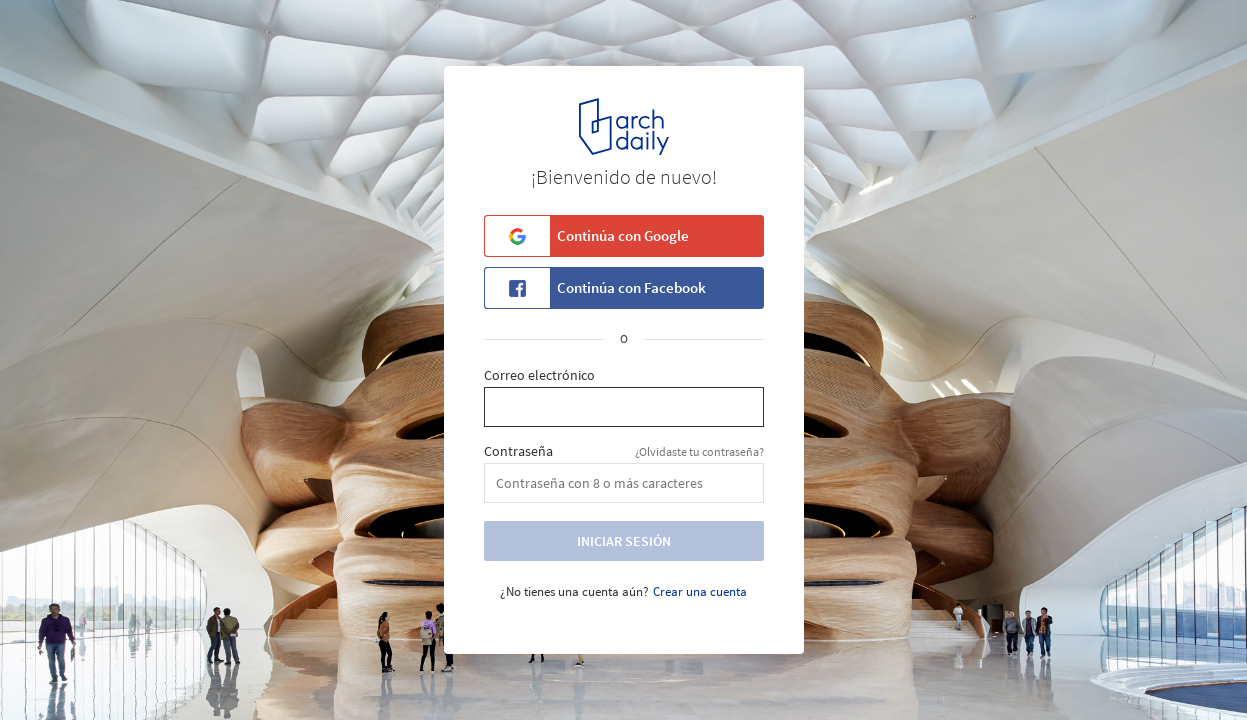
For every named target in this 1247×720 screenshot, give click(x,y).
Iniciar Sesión (624, 541)
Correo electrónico (539, 376)
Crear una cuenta (700, 592)
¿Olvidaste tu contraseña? (699, 451)
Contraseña (518, 452)
